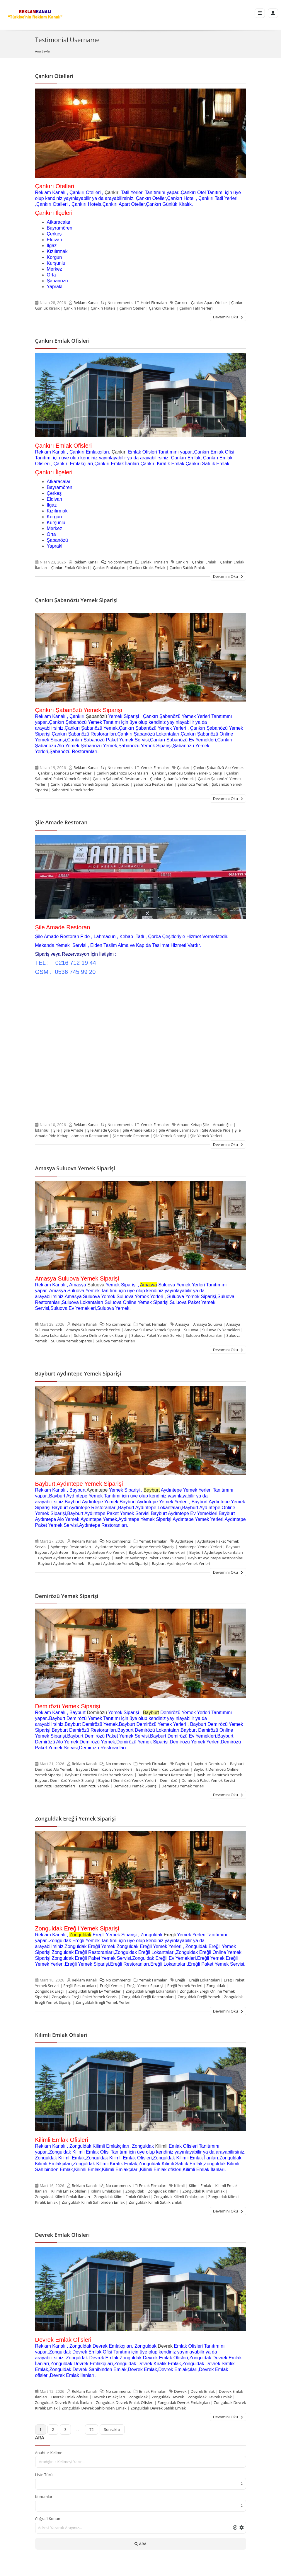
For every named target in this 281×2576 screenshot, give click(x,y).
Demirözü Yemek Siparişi (66, 1595)
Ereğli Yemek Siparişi (145, 1985)
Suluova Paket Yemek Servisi (157, 1335)
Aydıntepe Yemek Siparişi (152, 1546)
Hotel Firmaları (154, 302)
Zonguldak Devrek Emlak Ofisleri (125, 2402)
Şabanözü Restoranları (153, 784)
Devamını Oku (228, 317)
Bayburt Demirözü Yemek (219, 1774)
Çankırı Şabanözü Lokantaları (122, 773)
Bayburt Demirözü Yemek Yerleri (127, 1780)
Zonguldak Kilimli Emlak (203, 2191)
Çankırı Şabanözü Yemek (172, 778)
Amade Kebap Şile (193, 1124)
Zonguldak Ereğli (49, 1991)
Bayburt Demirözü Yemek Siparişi (64, 1780)
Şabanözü (96, 716)
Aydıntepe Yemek (110, 1546)
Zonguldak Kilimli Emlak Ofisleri (122, 2196)
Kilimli (161, 2146)
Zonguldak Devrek (168, 2397)
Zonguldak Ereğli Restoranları (147, 1996)
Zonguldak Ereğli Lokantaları (150, 1991)
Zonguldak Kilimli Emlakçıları (179, 2196)
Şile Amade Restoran (61, 822)
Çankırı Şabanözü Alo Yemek (218, 767)
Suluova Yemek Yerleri (115, 1341)
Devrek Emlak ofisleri (69, 2397)
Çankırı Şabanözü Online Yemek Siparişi (187, 773)
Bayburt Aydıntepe (51, 1552)
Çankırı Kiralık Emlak (148, 567)
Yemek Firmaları (155, 767)
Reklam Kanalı (86, 302)
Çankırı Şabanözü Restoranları (119, 778)
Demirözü (97, 1712)
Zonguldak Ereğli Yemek (199, 1996)
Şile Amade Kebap (139, 1130)
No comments (115, 302)
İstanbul (42, 1130)
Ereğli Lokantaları (204, 1980)
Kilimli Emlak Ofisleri (61, 2034)
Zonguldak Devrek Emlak (210, 2397)
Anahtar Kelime (48, 2452)
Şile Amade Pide (216, 1130)
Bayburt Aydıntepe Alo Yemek (98, 1552)
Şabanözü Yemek (193, 784)
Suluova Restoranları (204, 1335)
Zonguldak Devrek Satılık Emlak (158, 2408)
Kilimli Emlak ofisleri (69, 2191)
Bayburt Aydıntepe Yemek (61, 1563)
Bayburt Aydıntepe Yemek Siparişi (78, 1373)
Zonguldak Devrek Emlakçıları (184, 2402)
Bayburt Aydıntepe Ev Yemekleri (157, 1552)
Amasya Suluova (207, 1324)
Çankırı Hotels (103, 308)
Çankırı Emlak (204, 562)
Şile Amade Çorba (103, 1130)
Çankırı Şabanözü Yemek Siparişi (76, 600)
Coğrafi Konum (48, 2518)
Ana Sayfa (42, 51)
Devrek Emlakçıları (108, 2397)
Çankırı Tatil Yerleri (195, 308)
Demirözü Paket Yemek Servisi (208, 1780)
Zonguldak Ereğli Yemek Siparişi (75, 1818)
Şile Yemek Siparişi (169, 1135)
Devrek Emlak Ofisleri (62, 2234)
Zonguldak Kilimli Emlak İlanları (62, 2196)
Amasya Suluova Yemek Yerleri (93, 1329)
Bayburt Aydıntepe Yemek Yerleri (181, 1563)
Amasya (182, 1324)
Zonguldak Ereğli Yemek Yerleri (103, 2002)
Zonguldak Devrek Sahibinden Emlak (94, 2408)
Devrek (165, 2346)
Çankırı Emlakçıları (109, 567)
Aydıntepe (97, 1489)
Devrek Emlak (203, 2391)
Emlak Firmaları (154, 562)
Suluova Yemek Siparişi (71, 1341)
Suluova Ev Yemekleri (221, 1329)
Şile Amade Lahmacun (178, 1130)
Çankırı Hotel (75, 308)
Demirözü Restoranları (55, 1786)
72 (91, 2429)
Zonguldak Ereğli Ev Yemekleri (95, 1991)
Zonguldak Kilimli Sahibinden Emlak (93, 2202)
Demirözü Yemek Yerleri (182, 1786)
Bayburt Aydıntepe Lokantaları (216, 1552)
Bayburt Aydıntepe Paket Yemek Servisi (149, 1557)
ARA (140, 2543)
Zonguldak (80, 1934)
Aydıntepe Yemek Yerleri (200, 1546)
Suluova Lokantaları (52, 1335)
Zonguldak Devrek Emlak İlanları (63, 2402)
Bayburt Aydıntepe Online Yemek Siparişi (74, 1557)
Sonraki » (112, 2429)
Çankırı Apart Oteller (209, 302)
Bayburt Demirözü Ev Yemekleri (104, 1769)
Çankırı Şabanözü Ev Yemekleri (65, 773)
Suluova (95, 1284)
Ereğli (170, 1934)
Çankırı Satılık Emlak (187, 567)
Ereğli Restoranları (80, 1985)
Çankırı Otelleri (54, 75)
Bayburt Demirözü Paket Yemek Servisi (99, 1774)
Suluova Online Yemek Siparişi (100, 1335)
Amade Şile (222, 1124)
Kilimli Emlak (200, 2185)
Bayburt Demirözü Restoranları (165, 1774)
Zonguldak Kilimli (163, 2191)
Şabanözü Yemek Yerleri (73, 789)
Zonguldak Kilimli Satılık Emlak (155, 2202)
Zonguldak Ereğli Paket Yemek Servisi (84, 1996)
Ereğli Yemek (111, 1985)
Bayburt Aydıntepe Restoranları (215, 1557)
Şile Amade (73, 1130)
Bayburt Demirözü (209, 1763)
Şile (56, 1130)
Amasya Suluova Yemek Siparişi (75, 1168)
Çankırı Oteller (132, 308)
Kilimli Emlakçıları (106, 2191)
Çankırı (112, 192)
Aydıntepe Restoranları (70, 1546)
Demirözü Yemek (94, 1786)
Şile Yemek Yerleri (206, 1135)
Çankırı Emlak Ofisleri (62, 340)
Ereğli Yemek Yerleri (184, 1985)
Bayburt (152, 1489)
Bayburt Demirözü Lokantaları (162, 1769)
